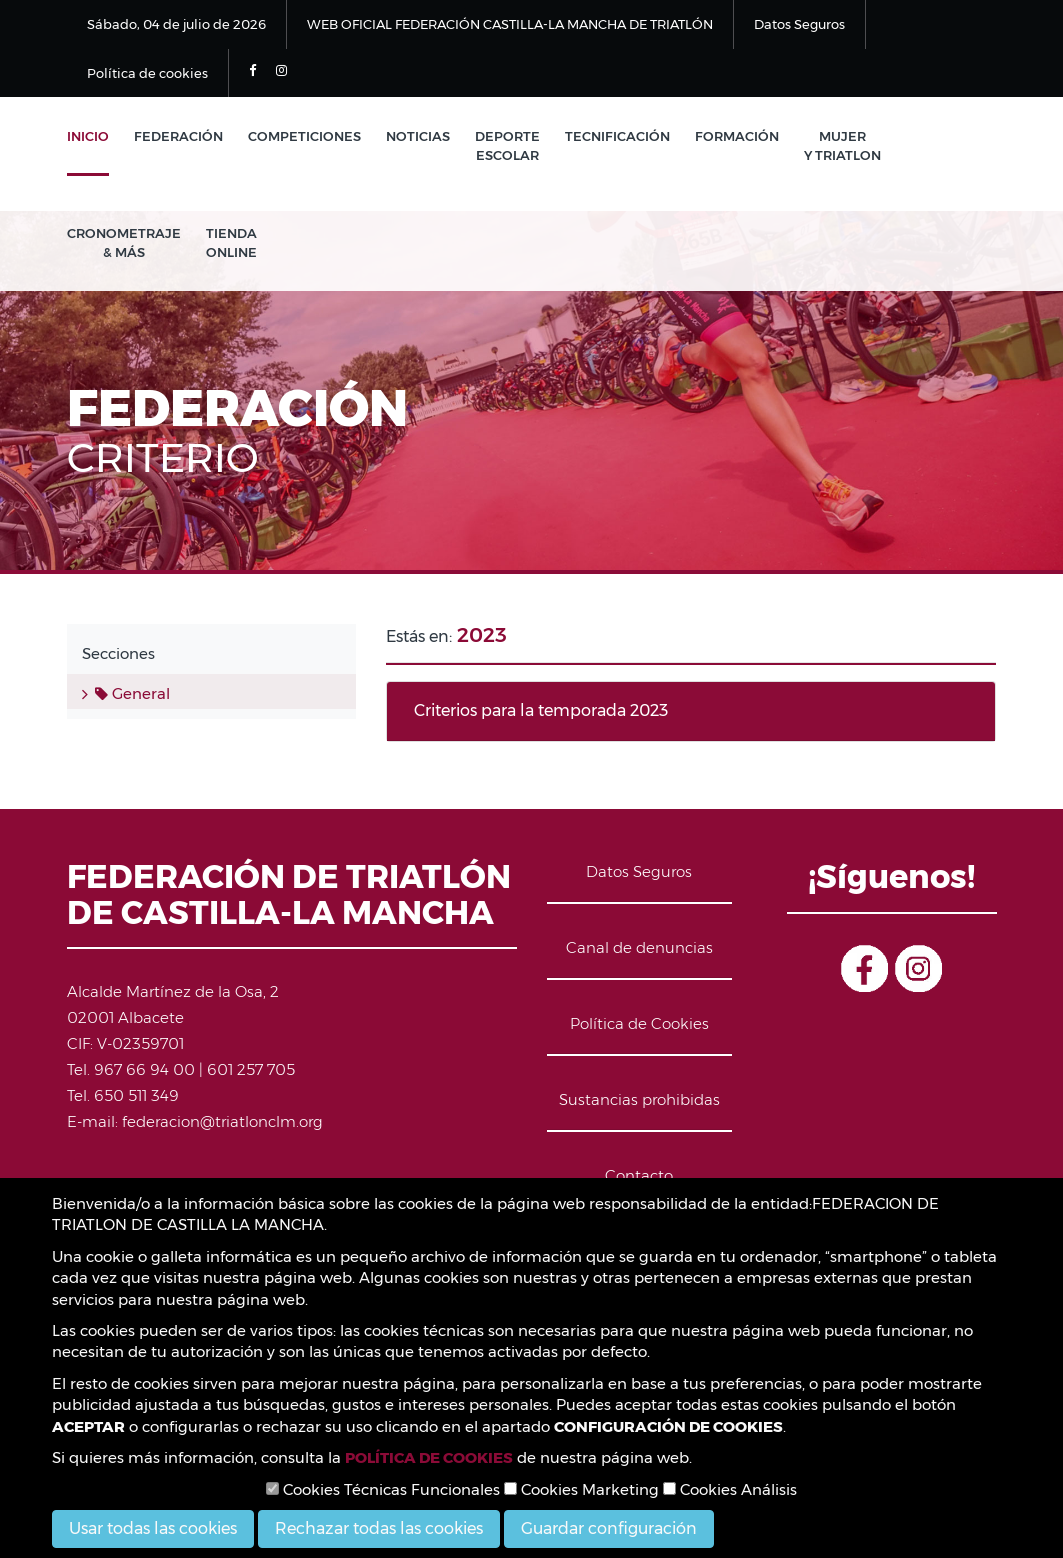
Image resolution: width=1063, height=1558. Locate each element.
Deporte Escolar (507, 145)
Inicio (88, 136)
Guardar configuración (609, 1528)
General (132, 693)
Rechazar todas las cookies (379, 1528)
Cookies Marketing (581, 1489)
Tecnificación (617, 136)
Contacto (639, 1175)
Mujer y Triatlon (842, 145)
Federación (178, 136)
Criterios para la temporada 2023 (541, 710)
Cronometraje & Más (124, 242)
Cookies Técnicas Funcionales (383, 1489)
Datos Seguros (799, 24)
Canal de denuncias (639, 947)
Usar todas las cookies (153, 1528)
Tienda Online (231, 242)
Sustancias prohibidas (639, 1099)
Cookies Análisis (730, 1489)
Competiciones (304, 136)
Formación (737, 136)
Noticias (418, 136)
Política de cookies (147, 73)
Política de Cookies (639, 1023)
